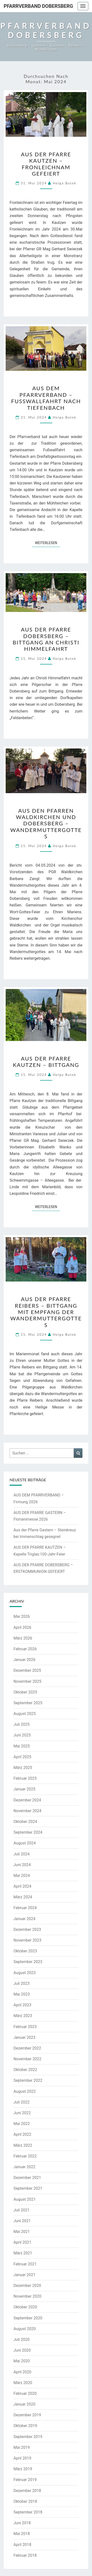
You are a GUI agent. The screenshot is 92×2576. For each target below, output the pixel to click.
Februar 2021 (25, 2264)
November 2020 (27, 2296)
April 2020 (22, 2372)
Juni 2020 (22, 2350)
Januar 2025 (24, 1789)
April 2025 (22, 1757)
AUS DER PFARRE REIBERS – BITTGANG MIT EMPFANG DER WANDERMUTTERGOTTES (46, 1312)
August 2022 (24, 2091)
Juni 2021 (22, 2221)
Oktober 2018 (25, 2501)
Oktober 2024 (25, 1821)
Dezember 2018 (27, 2490)
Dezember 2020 (27, 2285)
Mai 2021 (21, 2231)
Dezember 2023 (27, 1929)
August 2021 (24, 2199)
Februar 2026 (25, 1649)
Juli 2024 (21, 1854)
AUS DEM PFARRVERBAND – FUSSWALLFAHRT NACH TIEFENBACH (46, 398)
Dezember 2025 (27, 1670)
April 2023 (22, 2005)
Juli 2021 (21, 2210)
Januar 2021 (24, 2274)
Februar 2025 (25, 1778)
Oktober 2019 (25, 2425)
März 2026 (22, 1638)
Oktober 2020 (25, 2307)
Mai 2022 (21, 2123)
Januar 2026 (24, 1659)
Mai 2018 (21, 2533)
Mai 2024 (21, 1875)
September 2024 (27, 1832)
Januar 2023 (24, 2037)
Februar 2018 (25, 2555)
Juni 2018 (22, 2523)
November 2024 (27, 1810)
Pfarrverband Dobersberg (38, 6)
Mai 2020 (21, 2361)
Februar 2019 (25, 2479)
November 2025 (27, 1681)
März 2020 (22, 2382)
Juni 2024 (22, 1864)
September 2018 (27, 2512)
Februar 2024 (25, 1907)
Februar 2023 (25, 2026)
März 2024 (22, 1897)
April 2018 (22, 2544)
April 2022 (22, 2134)
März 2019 (22, 2469)
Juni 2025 (22, 1735)
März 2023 (22, 2015)
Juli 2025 (21, 1724)
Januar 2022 (24, 2167)
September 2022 (27, 2080)
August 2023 (24, 1972)
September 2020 (27, 2318)
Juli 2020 (21, 2339)
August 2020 (24, 2328)
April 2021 (22, 2242)
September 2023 (27, 1961)
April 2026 (22, 1627)
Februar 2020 (25, 2393)
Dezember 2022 (27, 2048)
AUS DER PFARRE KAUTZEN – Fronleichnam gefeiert (46, 164)
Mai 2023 (21, 1994)
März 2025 (22, 1767)
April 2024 (22, 1886)
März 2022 (22, 2145)
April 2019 (22, 2458)
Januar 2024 (24, 1918)
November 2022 (27, 2059)
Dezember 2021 (27, 2177)
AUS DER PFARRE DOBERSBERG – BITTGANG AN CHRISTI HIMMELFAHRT (46, 639)
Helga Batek (64, 183)
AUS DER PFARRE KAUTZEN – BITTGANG (46, 1061)
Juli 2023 (21, 1983)
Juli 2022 (21, 2102)
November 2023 (27, 1940)
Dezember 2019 (27, 2415)
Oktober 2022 (25, 2069)
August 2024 (24, 1843)
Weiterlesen (47, 542)
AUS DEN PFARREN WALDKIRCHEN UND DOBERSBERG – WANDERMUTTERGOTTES (46, 823)
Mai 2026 (21, 1616)
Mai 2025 (21, 1746)
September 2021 (27, 2188)
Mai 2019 (21, 2447)
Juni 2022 (22, 2113)
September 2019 (27, 2436)
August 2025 (24, 1713)
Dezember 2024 (27, 1800)
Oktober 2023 (25, 1951)
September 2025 (27, 1703)
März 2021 (22, 2253)
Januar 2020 (24, 2404)
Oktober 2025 (25, 1692)
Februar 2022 (25, 2156)
